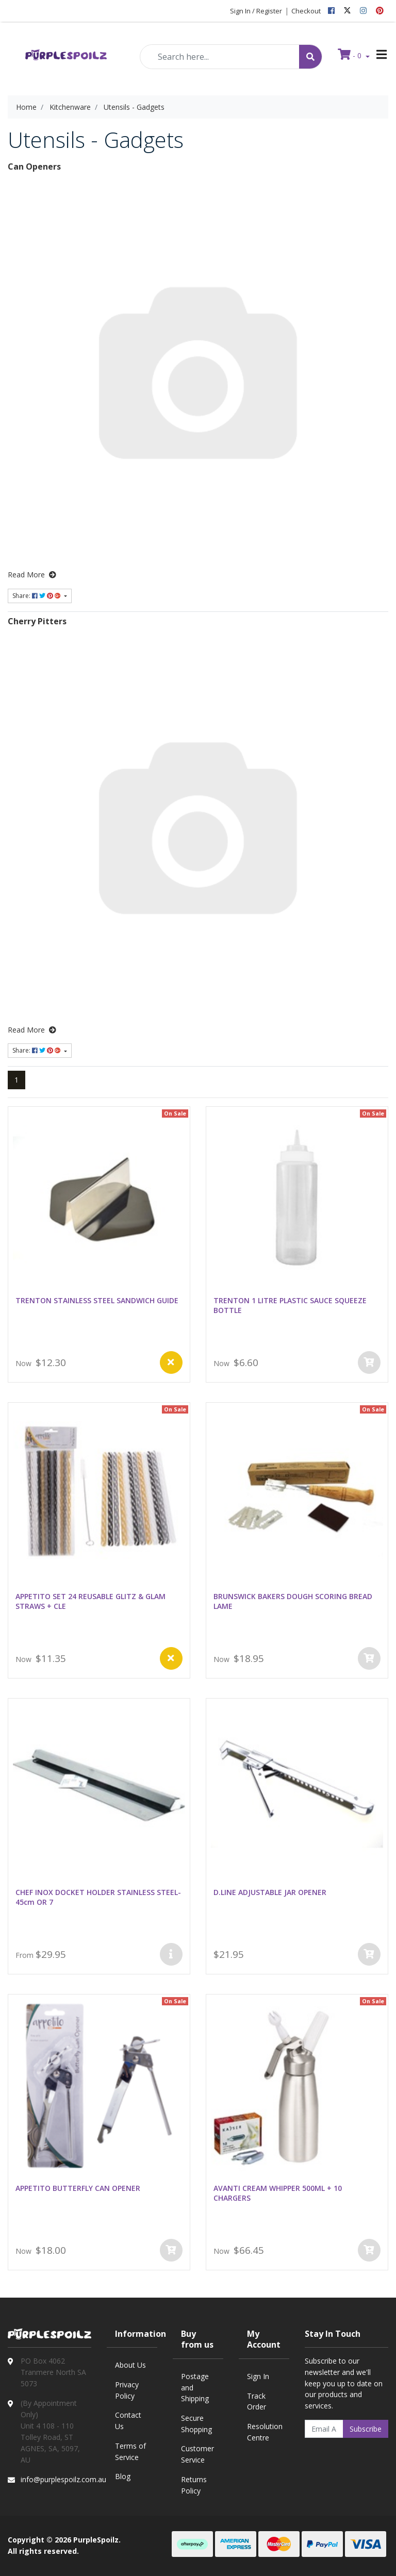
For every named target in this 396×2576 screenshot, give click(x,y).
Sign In (258, 2376)
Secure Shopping (196, 2423)
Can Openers (34, 166)
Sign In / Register (256, 10)
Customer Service (197, 2454)
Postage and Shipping (195, 2387)
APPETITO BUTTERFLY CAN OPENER (77, 2188)
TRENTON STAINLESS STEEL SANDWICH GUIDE (96, 1300)
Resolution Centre (265, 2431)
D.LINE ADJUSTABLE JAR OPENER (269, 1892)
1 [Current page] (16, 1080)
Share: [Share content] (37, 595)
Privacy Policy (127, 2390)
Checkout (306, 10)
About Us (130, 2365)
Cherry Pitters (37, 621)
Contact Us (128, 2420)
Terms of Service (130, 2451)
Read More (32, 574)
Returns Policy (194, 2485)
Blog (122, 2476)
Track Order (256, 2401)
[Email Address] (324, 2429)
